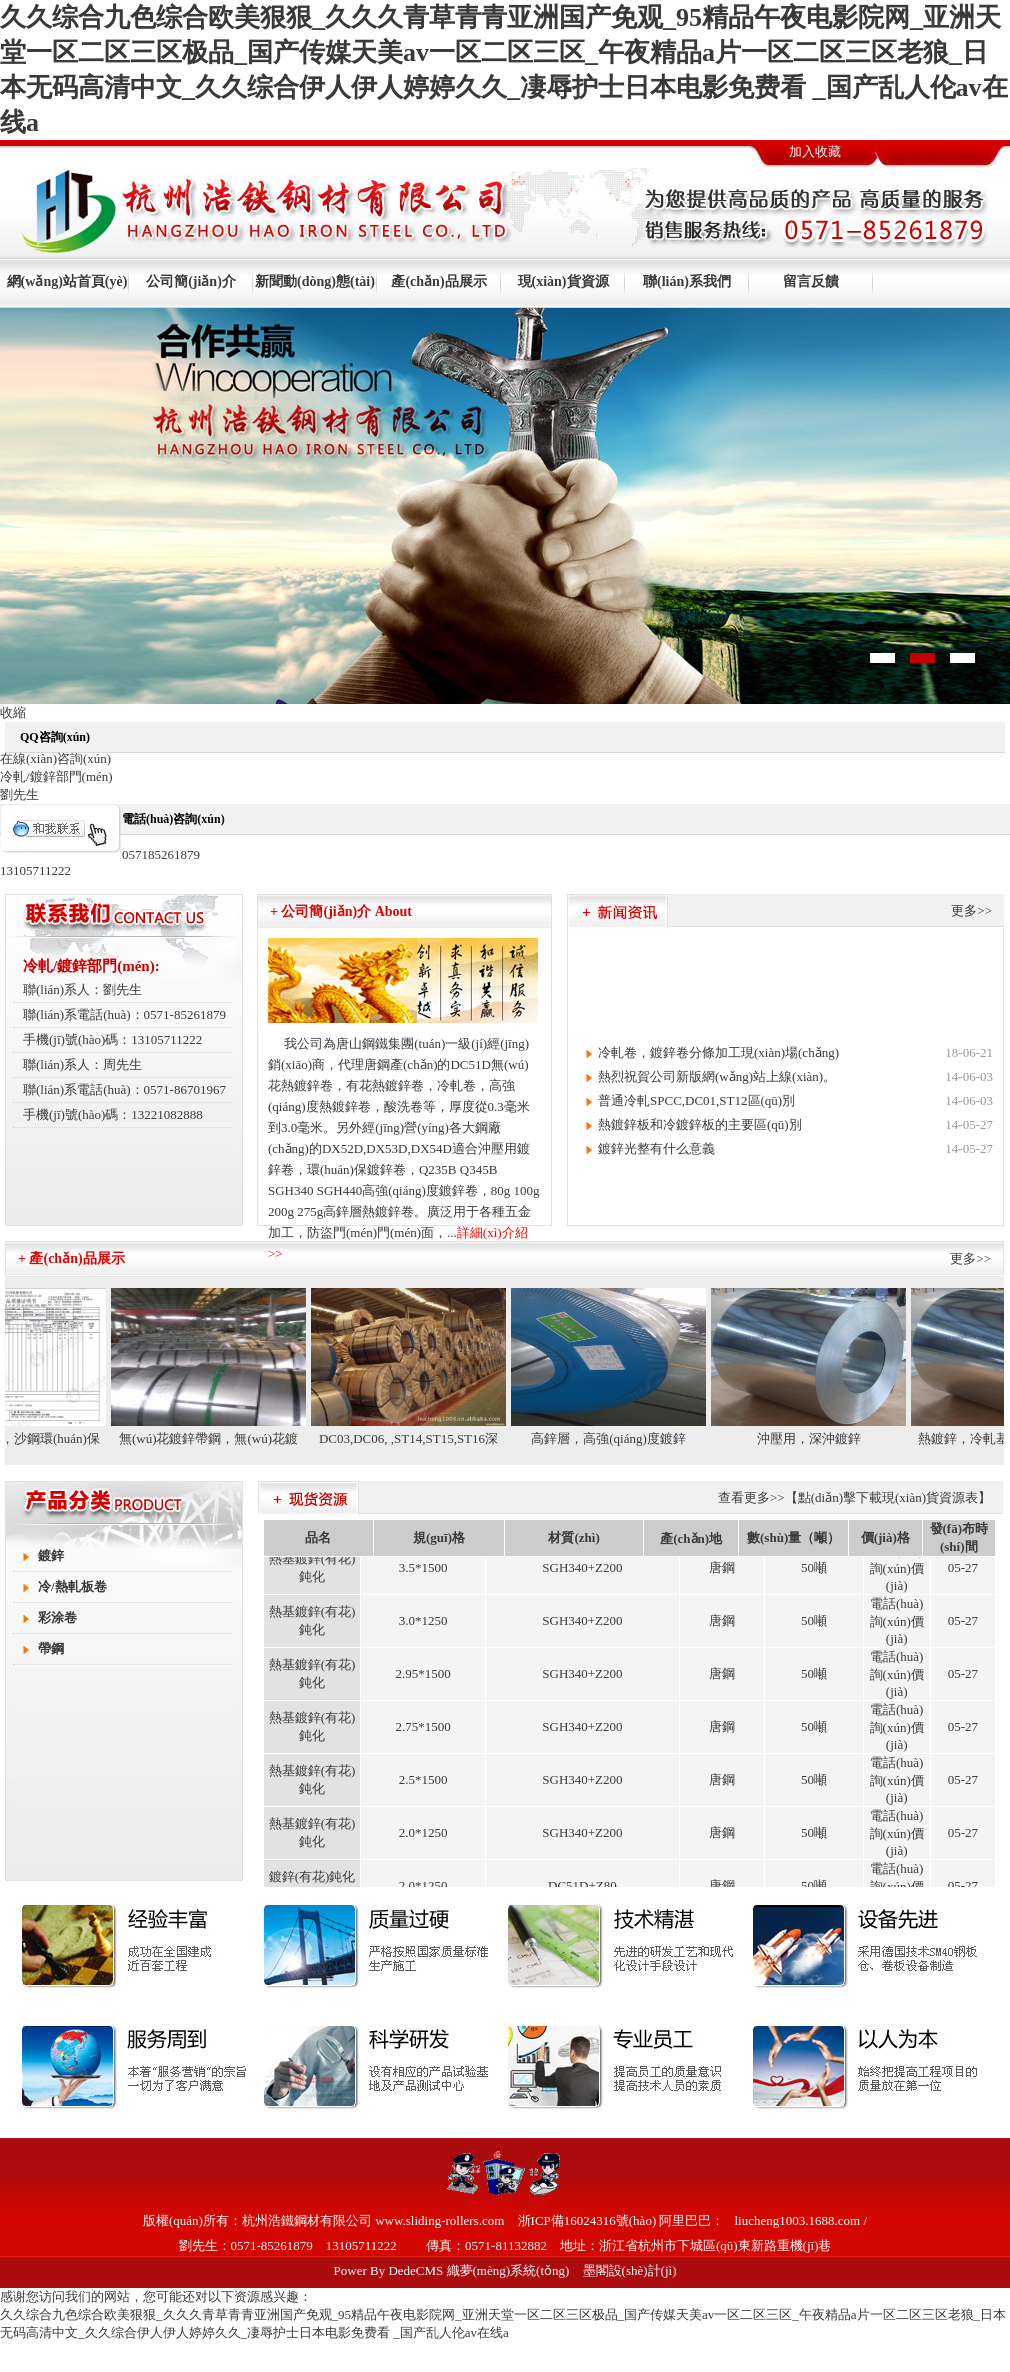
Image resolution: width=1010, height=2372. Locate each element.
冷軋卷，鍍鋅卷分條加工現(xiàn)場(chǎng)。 (718, 1052)
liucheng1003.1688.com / (800, 2220)
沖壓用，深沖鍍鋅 (816, 1438)
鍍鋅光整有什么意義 (656, 1148)
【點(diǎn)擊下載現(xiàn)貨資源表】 (888, 1497)
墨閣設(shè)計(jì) (630, 2270)
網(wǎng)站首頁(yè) (67, 281)
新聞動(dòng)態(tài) (315, 281)
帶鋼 (51, 1648)
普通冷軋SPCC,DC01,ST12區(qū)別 (696, 1100)
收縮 (13, 712)
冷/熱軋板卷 (72, 1586)
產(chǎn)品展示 (438, 281)
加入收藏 (815, 151)
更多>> (971, 910)
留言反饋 (811, 281)
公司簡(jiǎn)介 (191, 281)
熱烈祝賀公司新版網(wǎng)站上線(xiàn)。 (717, 1076)
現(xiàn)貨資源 (563, 281)
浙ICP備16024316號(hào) (587, 2220)
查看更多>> (751, 1497)
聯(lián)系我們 (687, 281)
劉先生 (19, 794)
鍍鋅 (51, 1555)
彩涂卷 (57, 1617)
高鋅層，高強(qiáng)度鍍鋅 (615, 1438)
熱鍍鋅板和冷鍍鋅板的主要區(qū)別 (700, 1124)
